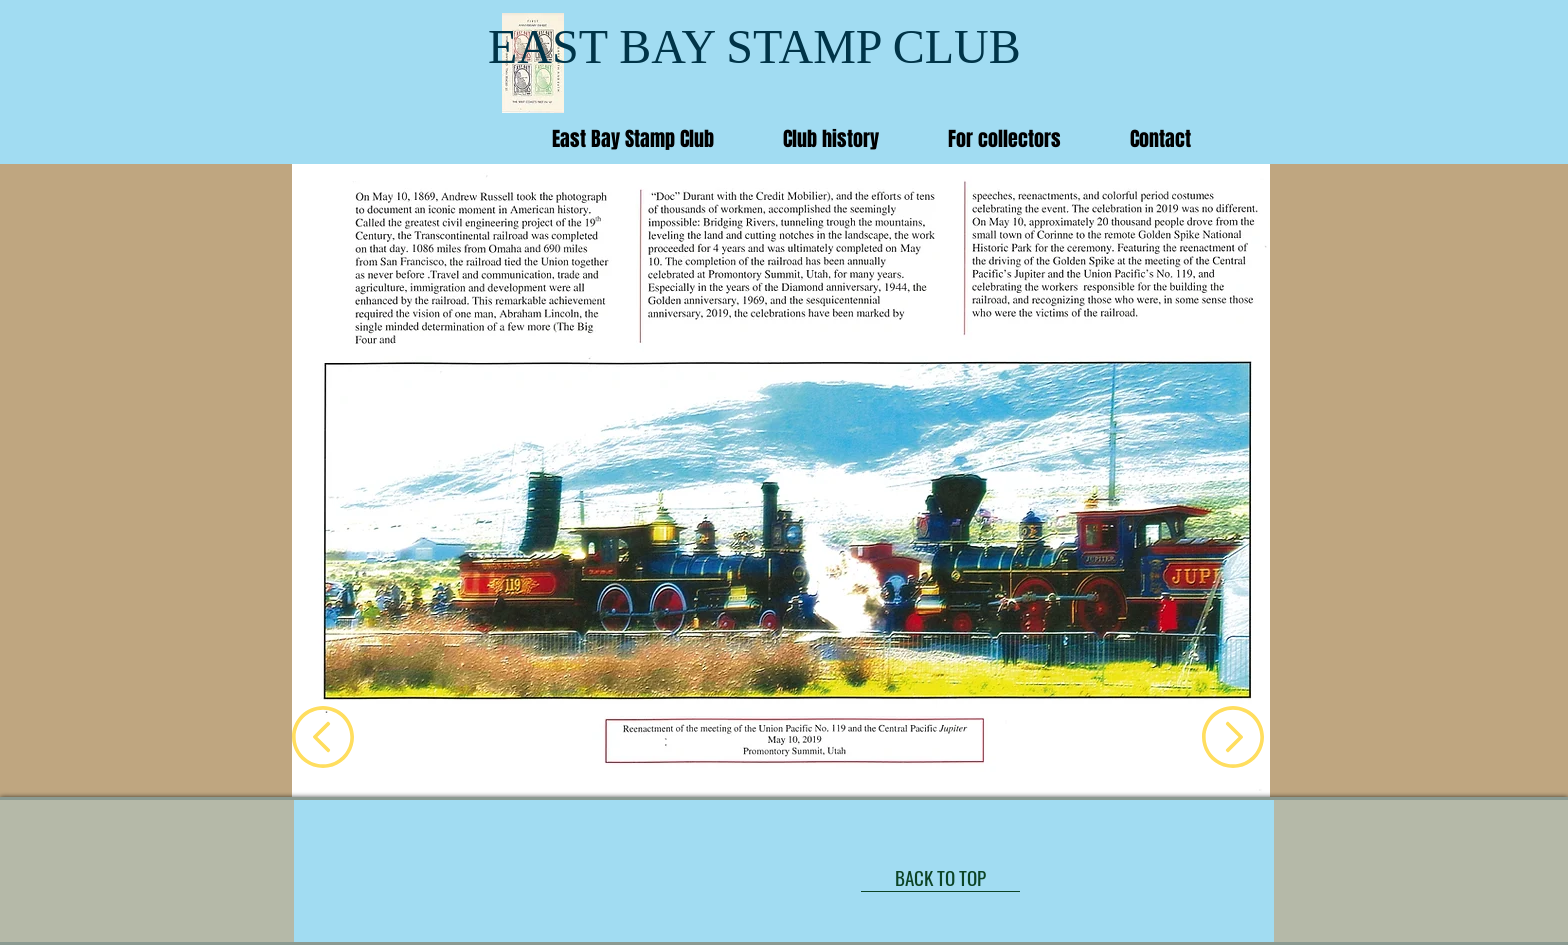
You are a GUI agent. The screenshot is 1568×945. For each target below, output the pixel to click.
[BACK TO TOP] (940, 877)
